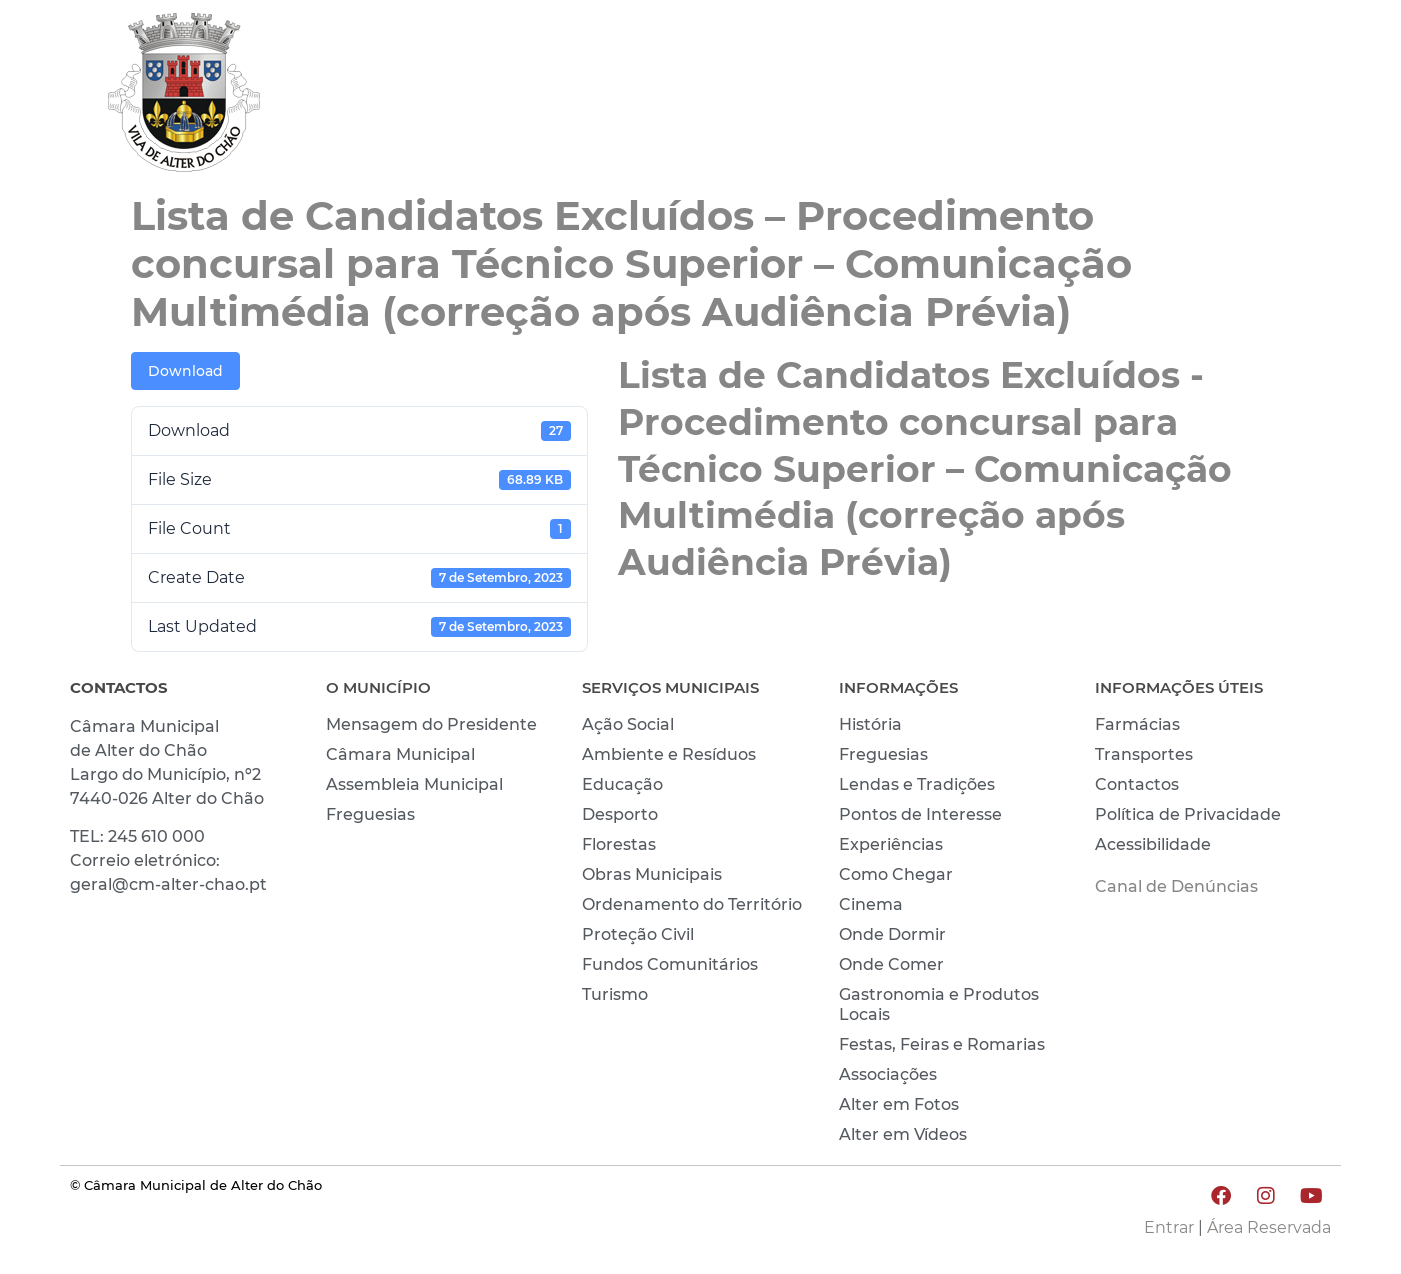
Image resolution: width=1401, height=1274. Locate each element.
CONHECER (1141, 97)
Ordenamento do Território (692, 904)
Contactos (1137, 784)
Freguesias (370, 814)
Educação (622, 784)
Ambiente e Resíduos (669, 754)
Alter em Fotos (899, 1104)
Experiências (891, 844)
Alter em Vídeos (903, 1134)
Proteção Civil (638, 934)
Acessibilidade (1153, 844)
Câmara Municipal (400, 754)
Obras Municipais (652, 874)
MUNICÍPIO (896, 97)
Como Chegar (896, 874)
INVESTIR (1278, 97)
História (870, 724)
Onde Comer (891, 964)
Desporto (620, 814)
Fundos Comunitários (670, 964)
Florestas (619, 844)
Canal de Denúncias (1176, 886)
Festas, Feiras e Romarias (942, 1044)
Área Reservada (1269, 1227)
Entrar (1169, 1227)
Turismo (615, 994)
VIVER (1018, 97)
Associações (888, 1074)
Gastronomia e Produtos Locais (939, 1004)
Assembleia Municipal (414, 784)
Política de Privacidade (1188, 814)
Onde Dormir (892, 934)
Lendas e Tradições (917, 784)
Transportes (1144, 754)
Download (185, 371)
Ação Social (628, 724)
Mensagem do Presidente (431, 724)
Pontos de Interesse (920, 814)
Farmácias (1137, 724)
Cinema (871, 904)
